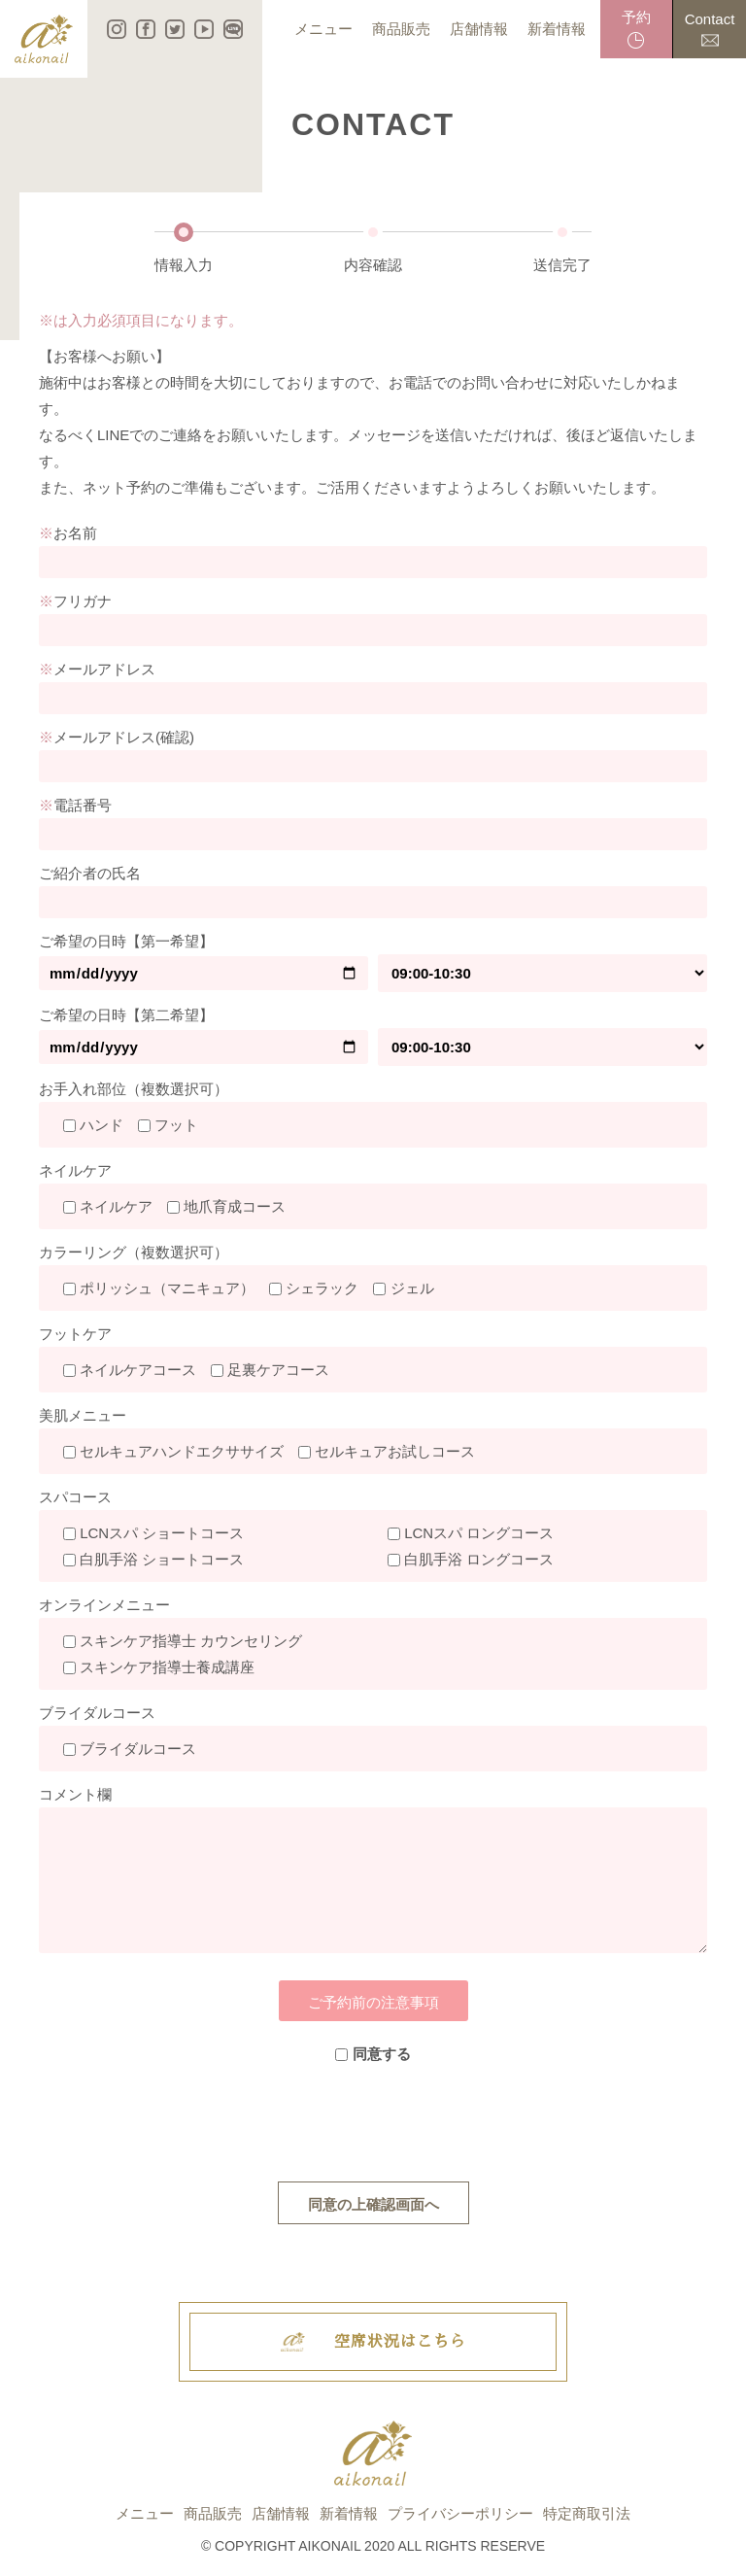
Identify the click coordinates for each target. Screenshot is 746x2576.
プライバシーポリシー (460, 2513)
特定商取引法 (586, 2513)
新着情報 (349, 2513)
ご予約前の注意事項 (373, 2002)
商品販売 (213, 2513)
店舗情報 (281, 2513)
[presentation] (373, 2124)
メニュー (145, 2513)
